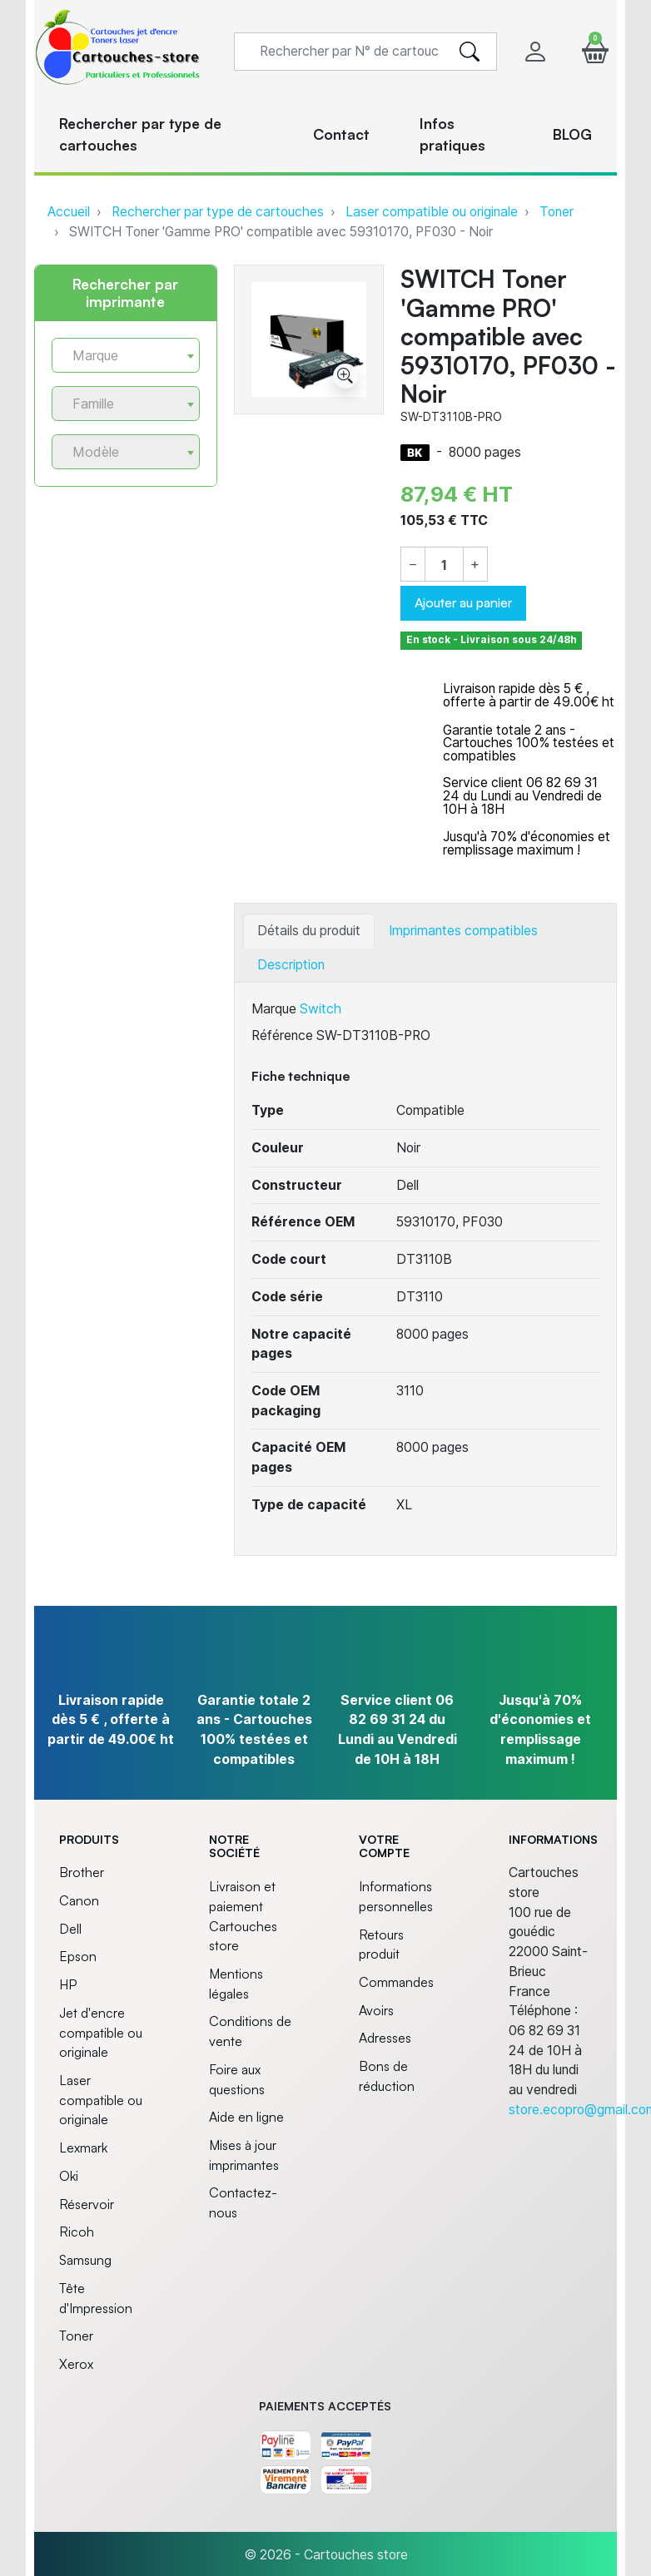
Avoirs (376, 2010)
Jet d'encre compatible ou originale (100, 2032)
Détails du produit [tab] (308, 931)
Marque (273, 1009)
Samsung (85, 2260)
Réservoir (86, 2204)
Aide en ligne (246, 2116)
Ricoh (76, 2231)
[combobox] (126, 355)
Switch (320, 1009)
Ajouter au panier (463, 602)
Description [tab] (291, 965)
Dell (70, 1928)
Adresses (385, 2037)
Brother (81, 1872)
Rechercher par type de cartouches (218, 212)
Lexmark (83, 2147)
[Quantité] (444, 564)
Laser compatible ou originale (431, 212)
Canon (79, 1900)
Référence (282, 1035)
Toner (556, 212)
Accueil (68, 212)
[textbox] (119, 355)
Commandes (396, 1982)
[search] (469, 51)
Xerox (76, 2364)
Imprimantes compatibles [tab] (463, 931)
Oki (68, 2175)
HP (68, 1984)
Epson (78, 1956)
